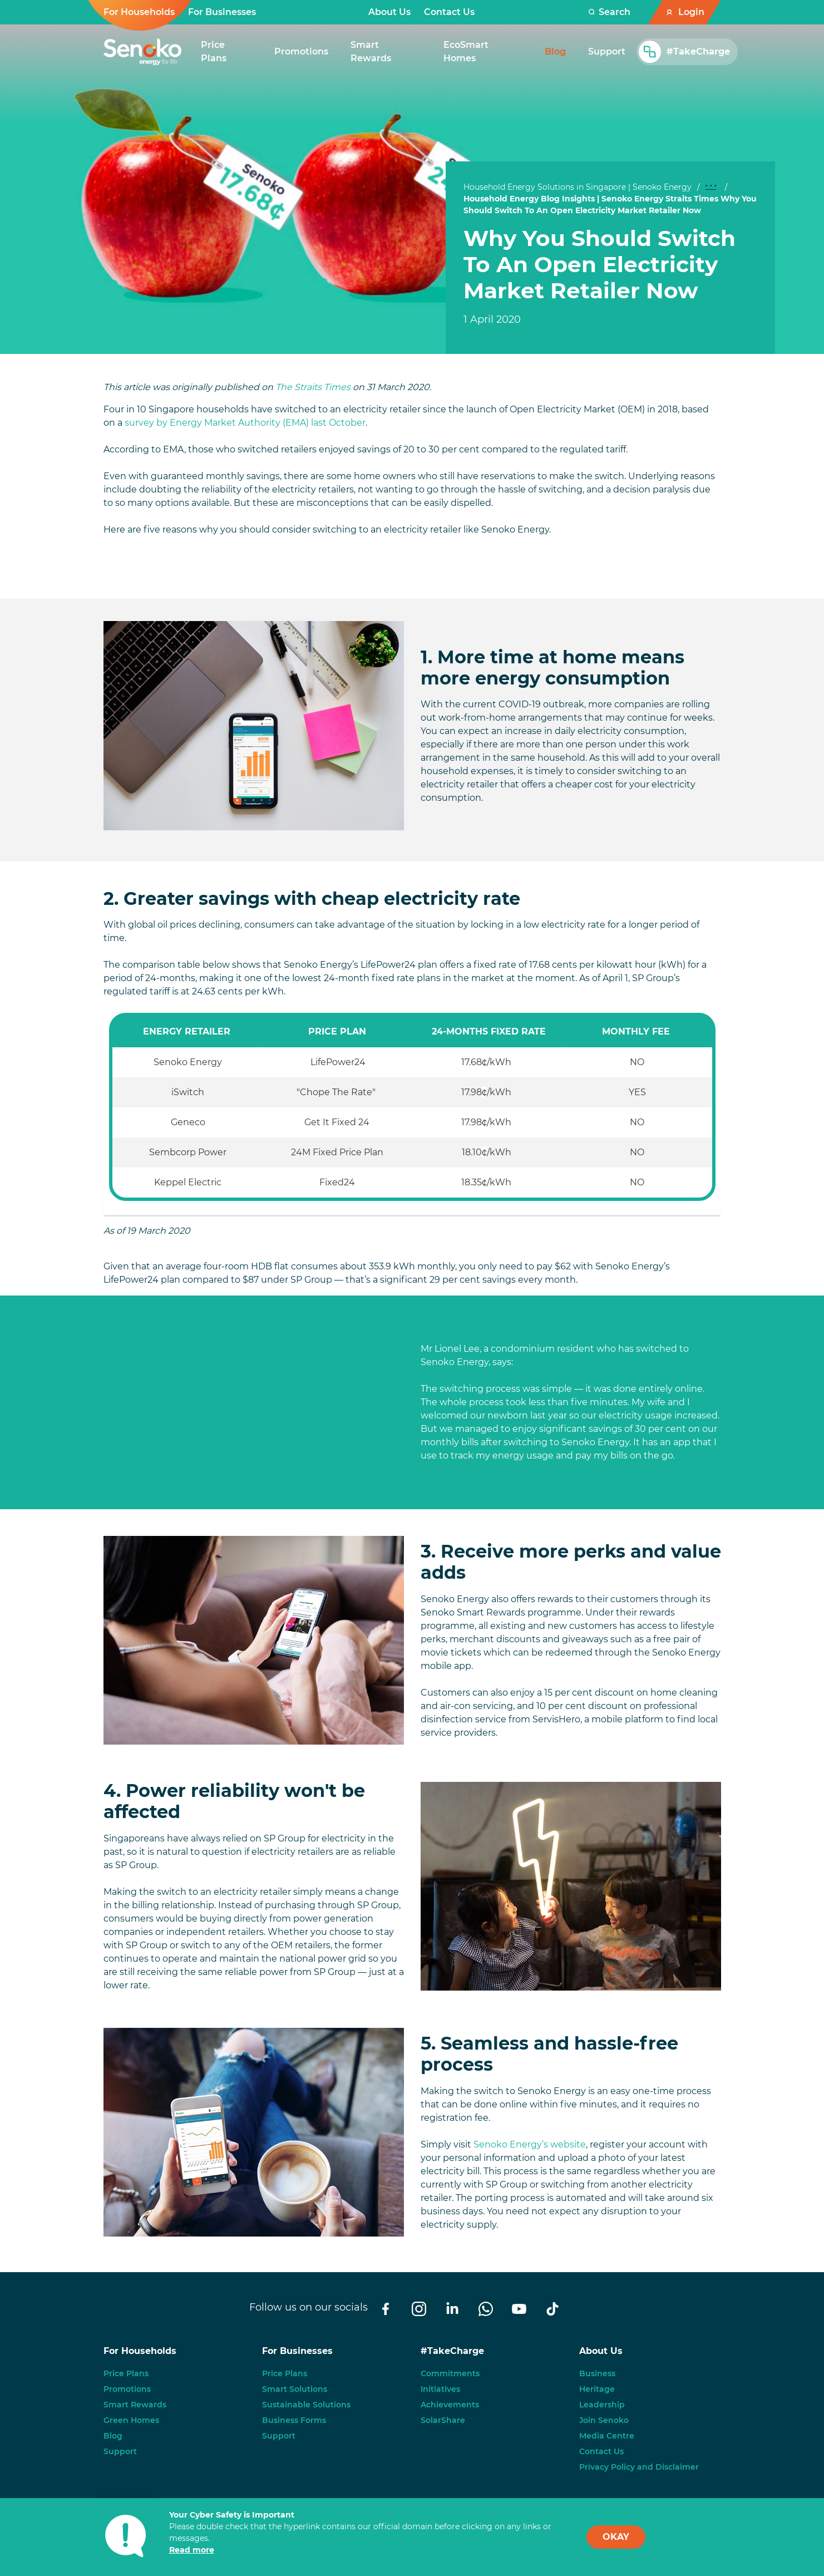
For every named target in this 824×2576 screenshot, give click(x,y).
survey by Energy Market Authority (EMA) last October (245, 422)
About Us (389, 12)
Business (597, 2373)
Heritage (597, 2389)
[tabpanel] (610, 276)
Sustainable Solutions (306, 2405)
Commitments (450, 2373)
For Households (139, 12)
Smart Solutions (294, 2389)
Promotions (127, 2389)
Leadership (602, 2405)
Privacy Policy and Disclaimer (639, 2467)
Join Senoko (604, 2420)
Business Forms (294, 2420)
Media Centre (606, 2436)
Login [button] (691, 12)
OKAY (616, 2536)
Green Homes (131, 2420)
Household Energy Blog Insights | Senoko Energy (563, 199)
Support (120, 2451)
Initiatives (440, 2389)
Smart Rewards (134, 2405)
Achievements (450, 2405)
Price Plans (126, 2373)
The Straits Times (313, 387)
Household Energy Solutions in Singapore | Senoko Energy (577, 187)
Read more (191, 2550)
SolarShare (443, 2420)
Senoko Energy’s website (528, 2144)
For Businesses (222, 12)
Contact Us (449, 12)
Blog (112, 2436)
